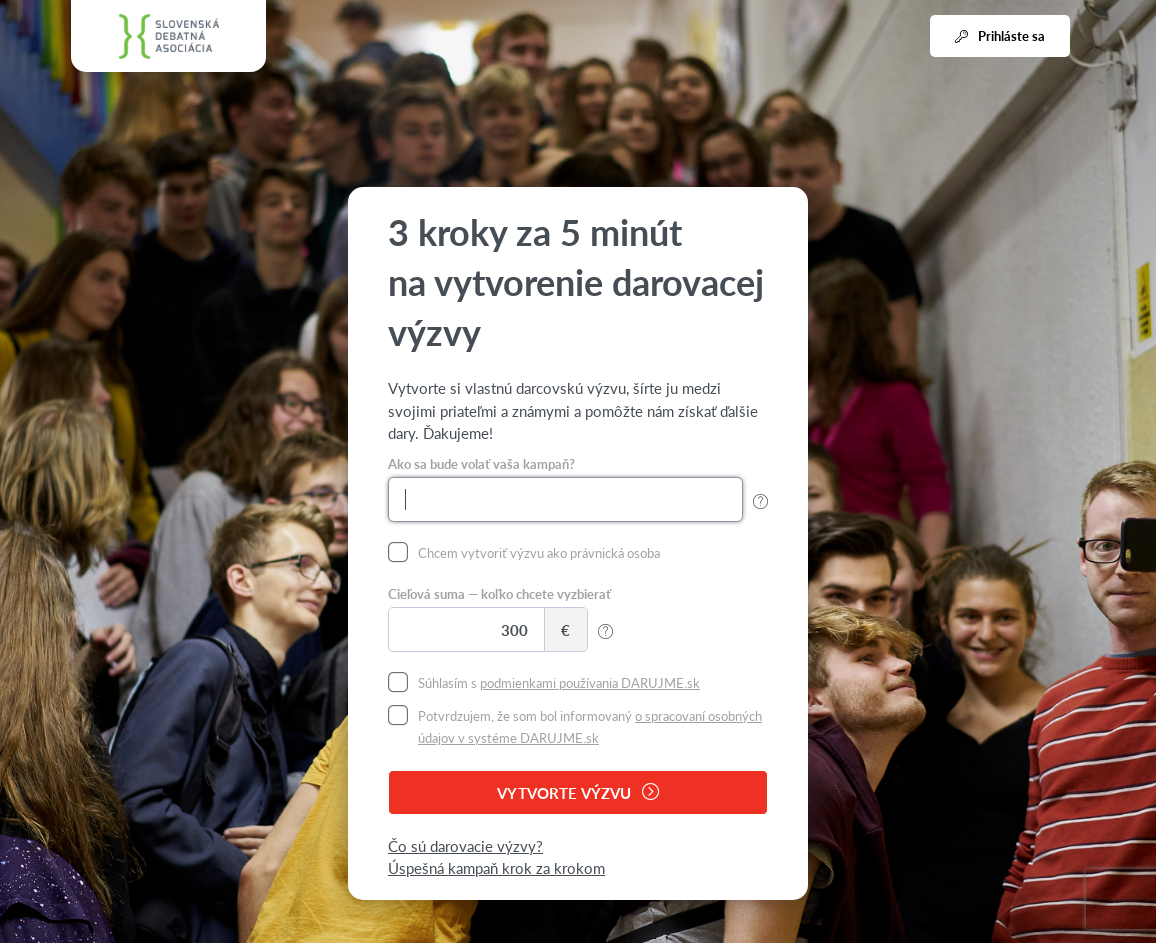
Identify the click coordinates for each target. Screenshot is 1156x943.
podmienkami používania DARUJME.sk (590, 682)
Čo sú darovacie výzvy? (465, 845)
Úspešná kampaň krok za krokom (496, 867)
